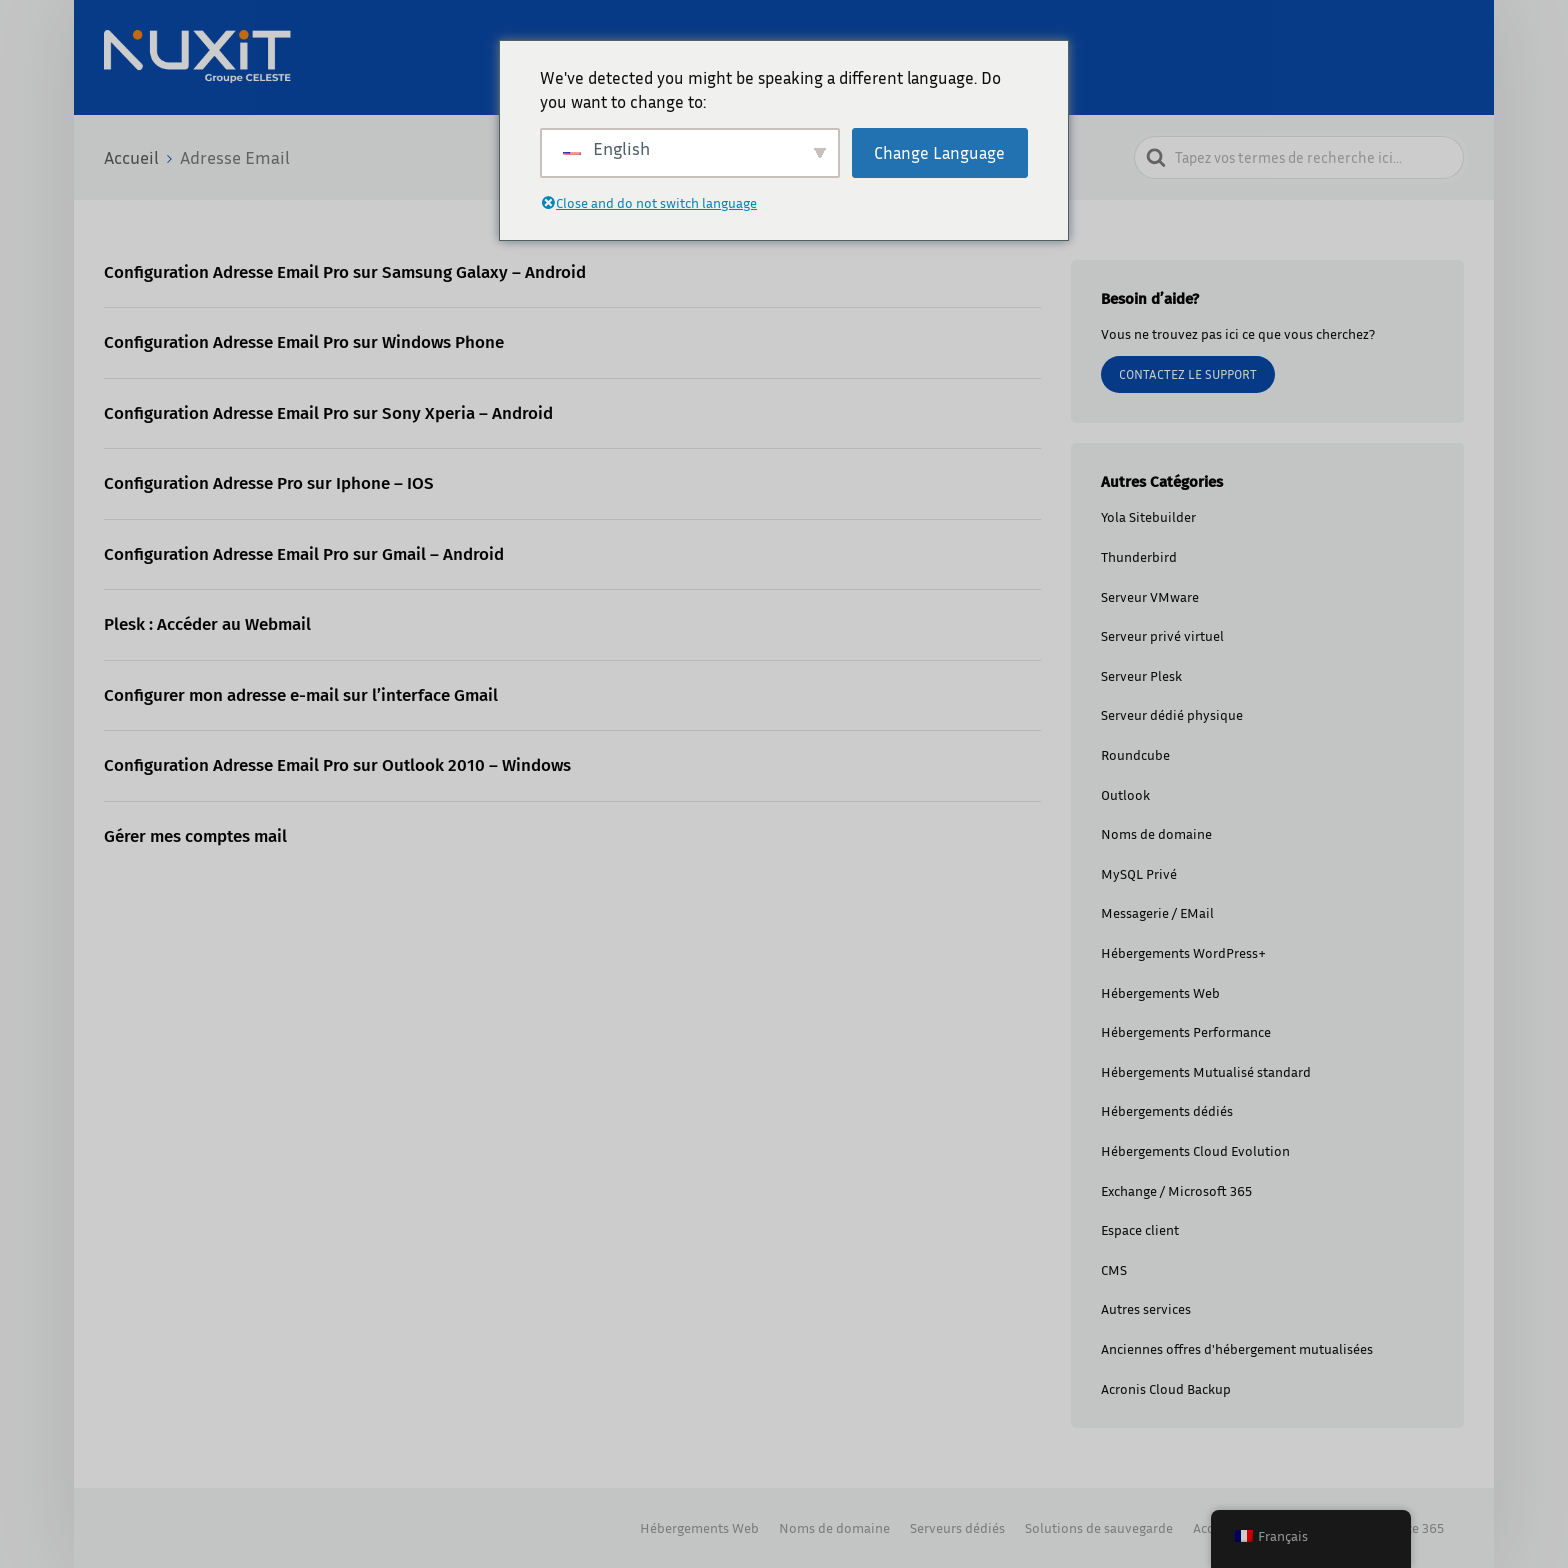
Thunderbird (1139, 556)
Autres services (1146, 1308)
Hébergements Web (1160, 992)
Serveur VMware (1150, 596)
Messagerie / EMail (1157, 912)
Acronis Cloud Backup (1166, 1388)
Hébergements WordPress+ (1183, 952)
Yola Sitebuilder (1148, 516)
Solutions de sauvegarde (1099, 1527)
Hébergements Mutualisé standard (1206, 1071)
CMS (1114, 1269)
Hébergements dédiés (1167, 1110)
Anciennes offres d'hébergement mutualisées (1237, 1348)
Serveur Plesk (1141, 675)
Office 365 (1414, 1527)
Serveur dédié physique (1172, 714)
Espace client (1140, 1229)
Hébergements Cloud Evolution (1195, 1150)
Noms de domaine (1156, 833)
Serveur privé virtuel (1162, 635)
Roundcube (1135, 754)
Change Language (939, 152)
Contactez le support (1188, 374)
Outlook (1125, 794)
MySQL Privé (1139, 873)
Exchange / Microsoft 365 (1176, 1190)
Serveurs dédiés (957, 1527)
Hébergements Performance (1186, 1031)
